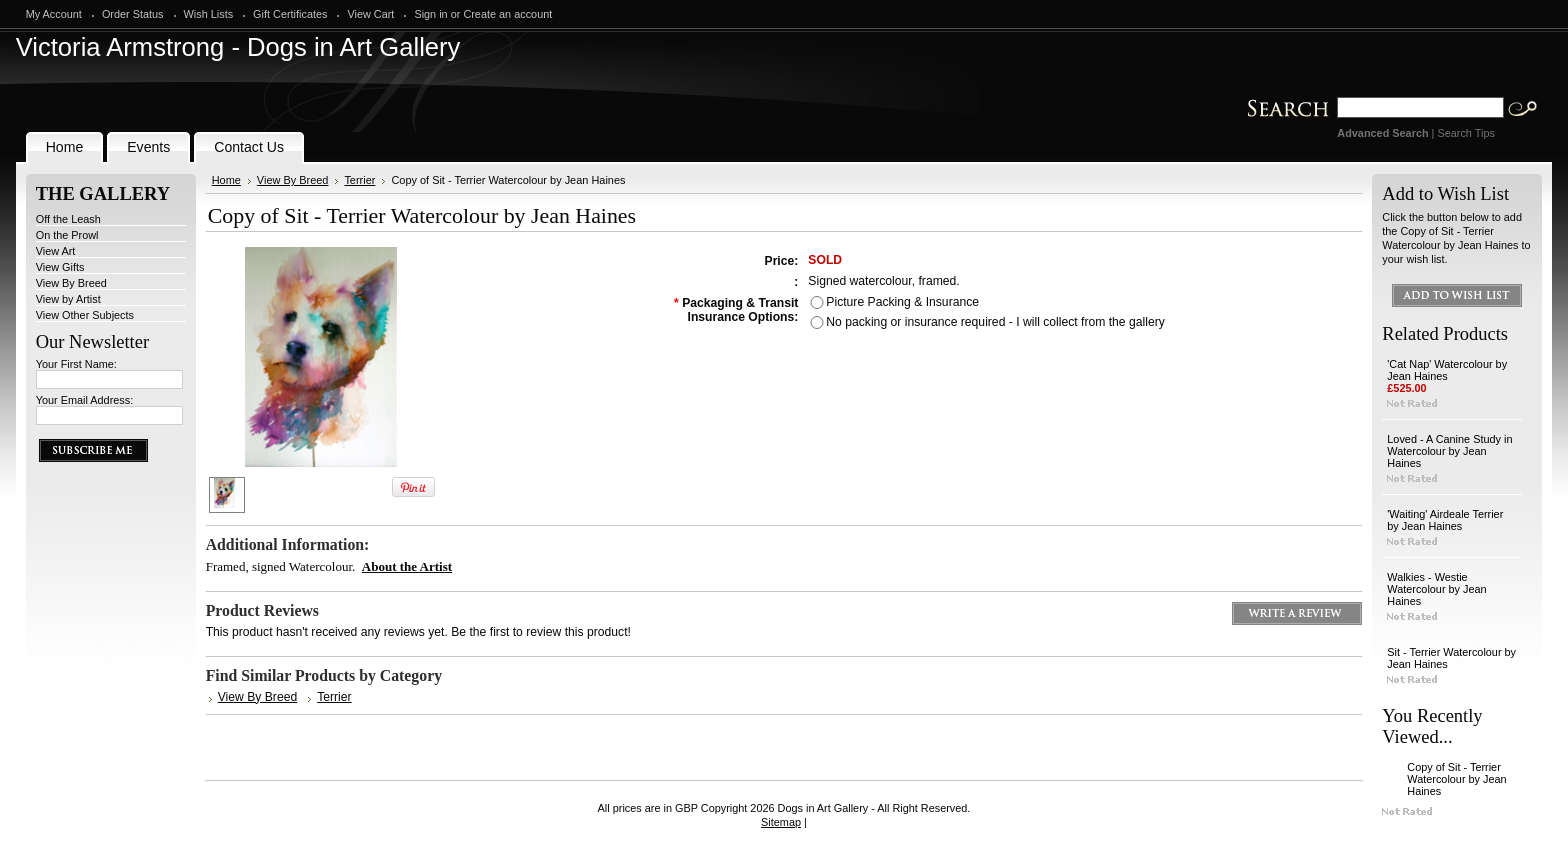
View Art (56, 251)
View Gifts (60, 267)
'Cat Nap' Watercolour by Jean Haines (1447, 370)
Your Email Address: (85, 400)
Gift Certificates (290, 14)
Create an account (507, 14)
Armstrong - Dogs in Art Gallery (238, 47)
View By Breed (71, 283)
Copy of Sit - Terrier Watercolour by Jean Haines (1456, 779)
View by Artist (68, 299)
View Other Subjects (85, 315)
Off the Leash (68, 219)
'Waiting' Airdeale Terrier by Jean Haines (1445, 520)
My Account (54, 14)
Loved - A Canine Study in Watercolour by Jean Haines (1449, 451)
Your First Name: (76, 364)
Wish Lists (209, 14)
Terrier (359, 180)
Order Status (133, 14)
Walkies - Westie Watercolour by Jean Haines (1436, 589)
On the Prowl (67, 235)
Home (226, 180)
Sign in (430, 14)
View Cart (370, 14)
